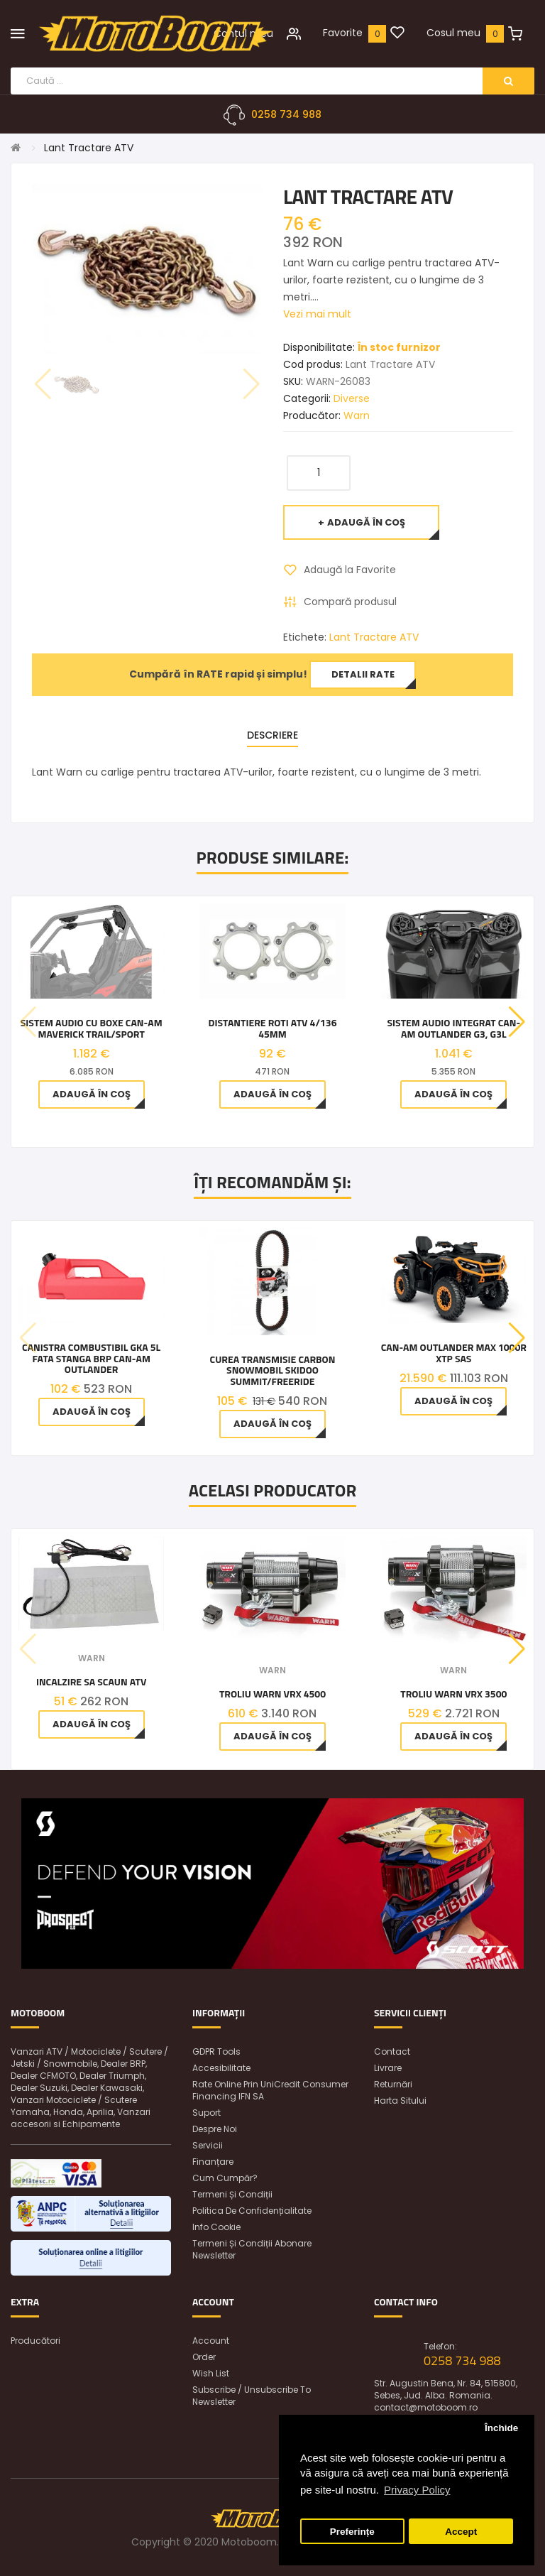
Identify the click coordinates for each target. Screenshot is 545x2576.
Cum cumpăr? (225, 2178)
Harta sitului (400, 2100)
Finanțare (212, 2162)
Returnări (393, 2084)
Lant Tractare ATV (88, 148)
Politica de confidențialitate (252, 2211)
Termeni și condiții (232, 2194)
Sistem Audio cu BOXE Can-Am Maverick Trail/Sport (92, 1028)
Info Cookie (216, 2227)
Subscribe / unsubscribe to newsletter (251, 2396)
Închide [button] (501, 2428)
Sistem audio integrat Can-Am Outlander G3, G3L (453, 1028)
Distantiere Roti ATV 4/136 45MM (272, 1028)
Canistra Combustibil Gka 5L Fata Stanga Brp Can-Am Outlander (91, 1358)
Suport (206, 2113)
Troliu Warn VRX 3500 (453, 1693)
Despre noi (214, 2129)
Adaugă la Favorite (350, 570)
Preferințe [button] (352, 2531)
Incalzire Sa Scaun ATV (91, 1681)
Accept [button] (461, 2531)
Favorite (343, 33)
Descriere (272, 735)
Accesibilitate (221, 2068)
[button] (517, 1022)
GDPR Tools (216, 2051)
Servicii (207, 2145)
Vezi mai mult (317, 314)
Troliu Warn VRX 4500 (272, 1693)
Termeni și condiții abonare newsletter (252, 2249)
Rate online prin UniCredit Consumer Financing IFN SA (270, 2090)
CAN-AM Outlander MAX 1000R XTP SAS (454, 1353)
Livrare (388, 2068)
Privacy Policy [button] (417, 2490)
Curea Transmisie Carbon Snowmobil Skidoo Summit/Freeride (273, 1370)
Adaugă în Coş (366, 522)
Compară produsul (350, 601)
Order (204, 2357)
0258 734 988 (286, 114)
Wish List (210, 2373)
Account (210, 2341)
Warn (356, 415)
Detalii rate (363, 674)
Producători (35, 2341)
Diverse (352, 398)
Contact (392, 2051)
